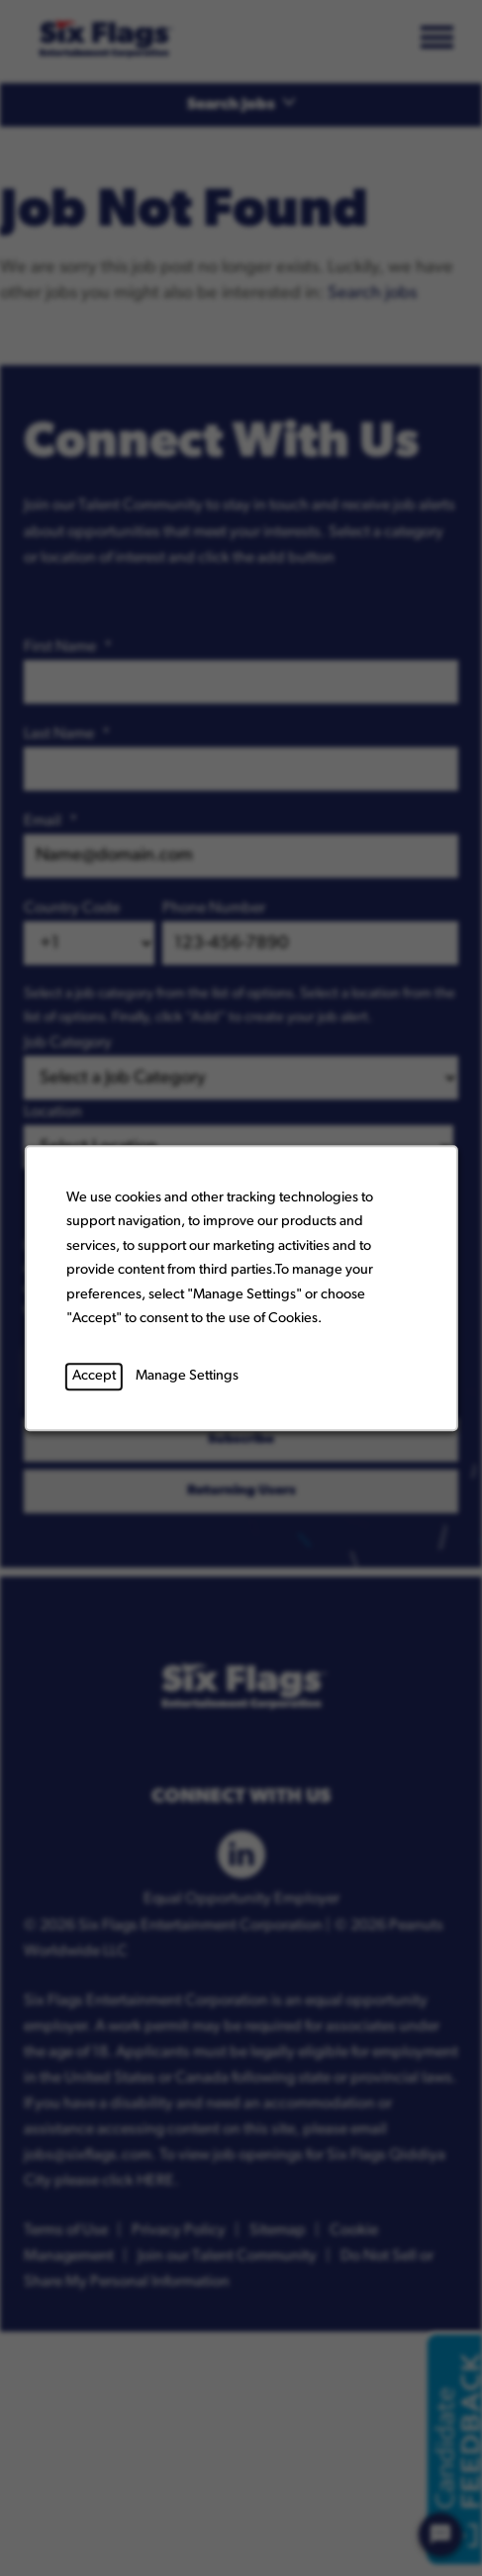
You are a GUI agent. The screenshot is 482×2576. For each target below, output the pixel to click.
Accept (93, 1376)
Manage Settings (186, 1376)
